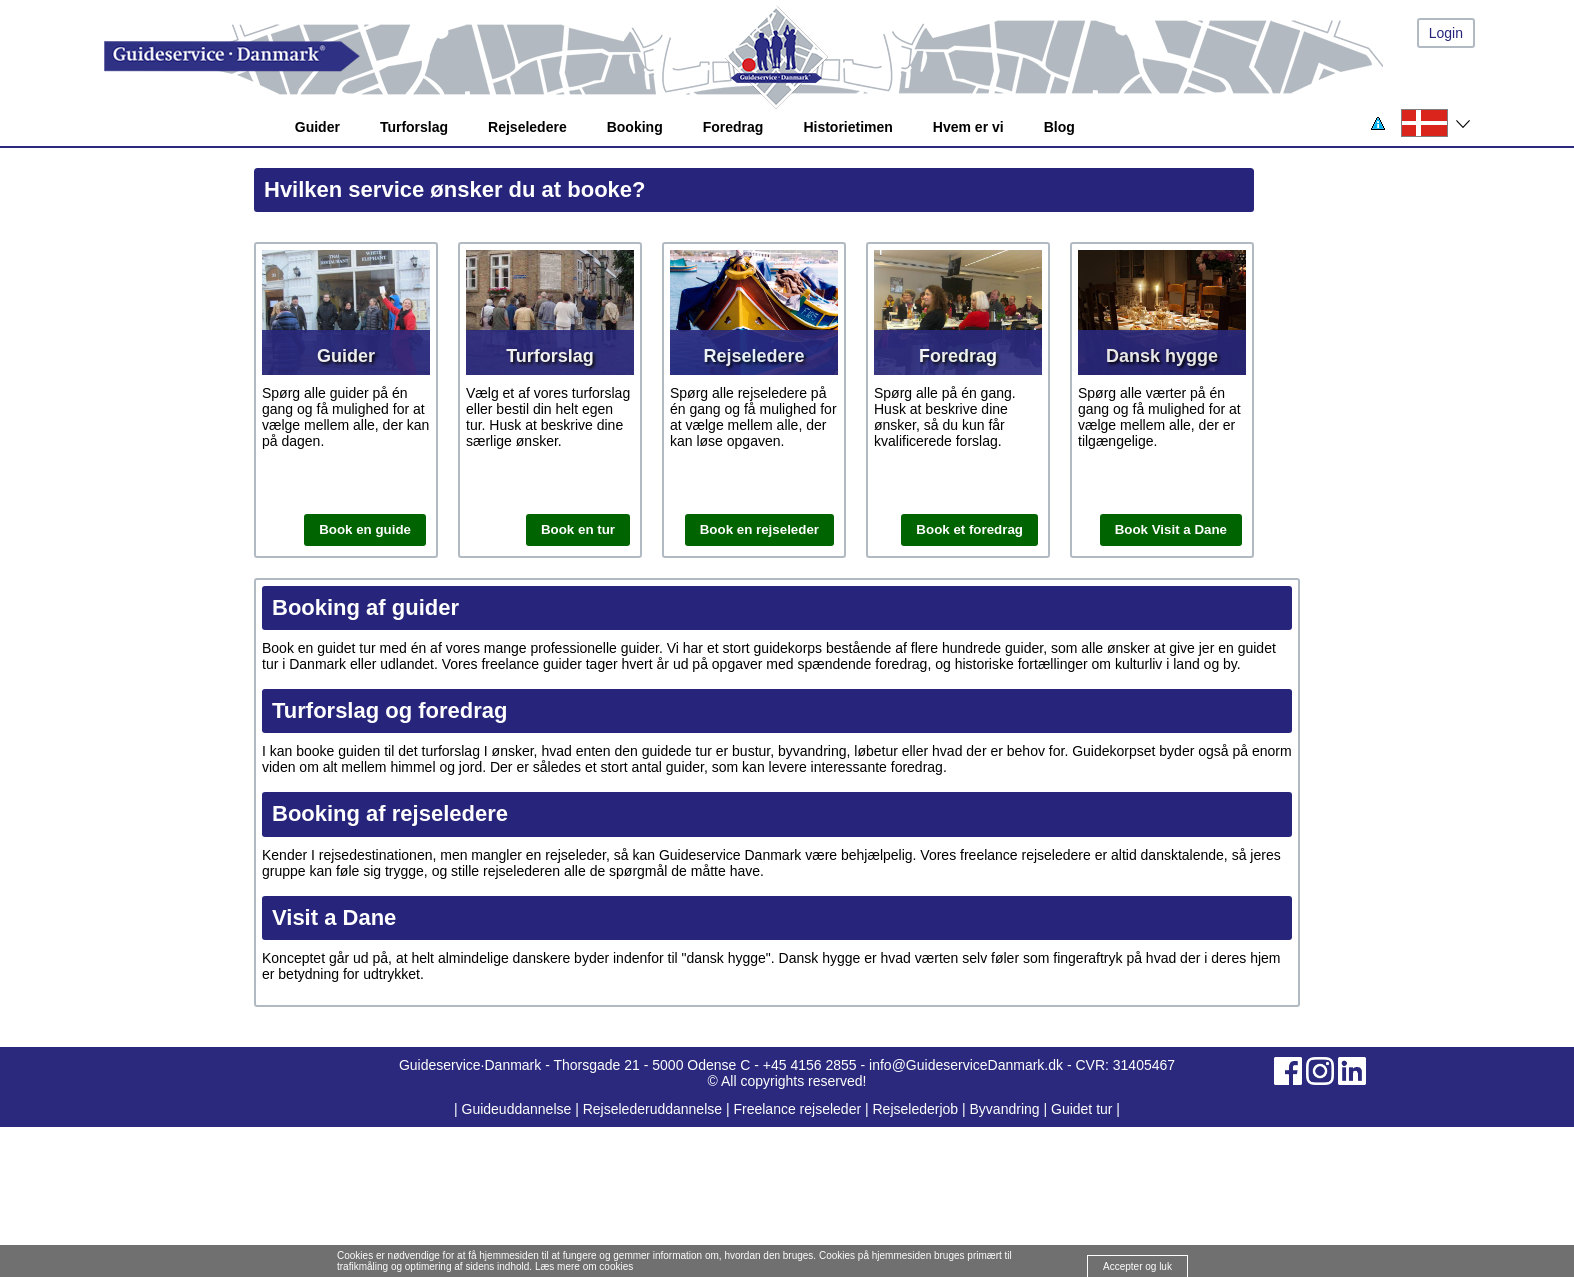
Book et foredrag (969, 529)
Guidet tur (1081, 1109)
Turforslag (414, 127)
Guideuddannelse (519, 1109)
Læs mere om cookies (584, 1266)
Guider (317, 127)
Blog (1059, 127)
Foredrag (733, 127)
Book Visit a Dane (1171, 529)
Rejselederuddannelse (654, 1109)
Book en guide (365, 529)
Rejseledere (527, 127)
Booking (635, 127)
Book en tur (578, 529)
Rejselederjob (916, 1109)
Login (1446, 33)
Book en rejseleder (759, 529)
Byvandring (1005, 1109)
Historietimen (847, 127)
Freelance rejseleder (797, 1109)
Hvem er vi (968, 127)
